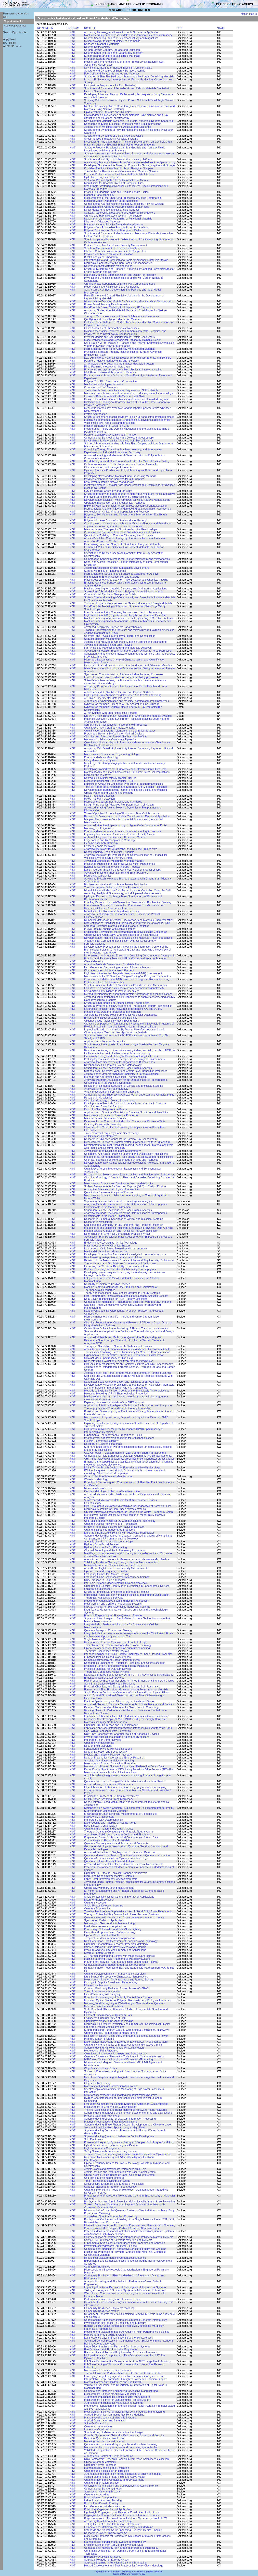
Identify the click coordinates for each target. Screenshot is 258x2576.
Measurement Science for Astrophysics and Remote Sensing (119, 1979)
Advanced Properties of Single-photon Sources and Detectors (119, 1852)
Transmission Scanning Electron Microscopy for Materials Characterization (127, 1352)
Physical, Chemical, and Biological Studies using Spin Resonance (122, 1686)
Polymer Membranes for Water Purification (108, 254)
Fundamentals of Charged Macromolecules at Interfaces (116, 206)
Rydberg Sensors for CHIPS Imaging (105, 1547)
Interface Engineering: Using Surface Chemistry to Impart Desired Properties (128, 1654)
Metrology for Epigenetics (99, 828)
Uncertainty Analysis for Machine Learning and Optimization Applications (126, 1153)
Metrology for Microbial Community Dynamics (110, 739)
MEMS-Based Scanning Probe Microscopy (108, 1799)
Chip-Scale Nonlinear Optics (100, 2068)
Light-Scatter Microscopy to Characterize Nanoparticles (116, 1976)
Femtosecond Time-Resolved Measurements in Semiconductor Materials (126, 1689)
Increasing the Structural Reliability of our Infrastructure (116, 1266)
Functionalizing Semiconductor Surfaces (107, 1657)
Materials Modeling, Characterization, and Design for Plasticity (120, 274)
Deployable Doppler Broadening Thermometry (110, 1982)
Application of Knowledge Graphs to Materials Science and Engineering (125, 641)
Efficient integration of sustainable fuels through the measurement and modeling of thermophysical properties (124, 1472)
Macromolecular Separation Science (105, 1118)
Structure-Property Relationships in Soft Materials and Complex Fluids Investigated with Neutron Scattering (124, 149)
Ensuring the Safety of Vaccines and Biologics (110, 1017)
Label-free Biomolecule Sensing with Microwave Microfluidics (119, 1532)
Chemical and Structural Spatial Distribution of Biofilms (115, 736)
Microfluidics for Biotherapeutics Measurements (111, 911)
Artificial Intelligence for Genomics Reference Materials (115, 837)
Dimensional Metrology (97, 1985)
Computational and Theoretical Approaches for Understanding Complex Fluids (129, 1094)
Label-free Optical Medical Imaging (104, 2027)
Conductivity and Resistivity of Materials (107, 1840)
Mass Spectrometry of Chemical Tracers (107, 1245)
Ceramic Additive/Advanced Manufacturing (108, 1476)
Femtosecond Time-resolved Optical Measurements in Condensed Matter (126, 1716)
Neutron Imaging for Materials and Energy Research (114, 1757)
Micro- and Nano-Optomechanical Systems (109, 1876)
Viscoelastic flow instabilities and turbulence (109, 422)
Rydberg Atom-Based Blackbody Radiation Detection (114, 1526)
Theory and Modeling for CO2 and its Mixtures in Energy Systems (122, 1293)
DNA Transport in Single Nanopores (105, 1580)
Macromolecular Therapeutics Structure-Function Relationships (120, 529)
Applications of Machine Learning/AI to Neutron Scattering (117, 126)
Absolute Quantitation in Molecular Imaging (109, 1760)
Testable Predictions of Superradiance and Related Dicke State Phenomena (128, 1911)
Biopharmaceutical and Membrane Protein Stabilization (116, 884)
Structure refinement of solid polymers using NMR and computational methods (129, 416)
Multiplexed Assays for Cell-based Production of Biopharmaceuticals (123, 783)
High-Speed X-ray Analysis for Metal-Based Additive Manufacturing (122, 695)
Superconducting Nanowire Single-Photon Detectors (114, 2047)
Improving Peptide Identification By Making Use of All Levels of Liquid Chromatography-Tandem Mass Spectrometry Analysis (124, 1031)
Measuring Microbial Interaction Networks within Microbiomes (119, 863)
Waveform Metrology (96, 1479)
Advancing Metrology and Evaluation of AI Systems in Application (121, 32)
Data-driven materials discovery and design (109, 482)
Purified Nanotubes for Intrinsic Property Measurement (115, 245)
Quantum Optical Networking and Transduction (111, 1523)
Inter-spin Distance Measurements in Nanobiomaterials (116, 1583)
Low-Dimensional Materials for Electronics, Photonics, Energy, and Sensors (127, 357)
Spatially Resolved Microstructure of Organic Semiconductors (119, 212)
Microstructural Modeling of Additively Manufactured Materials (119, 348)
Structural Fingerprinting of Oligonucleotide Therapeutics (116, 1002)
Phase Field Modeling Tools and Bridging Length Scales (116, 192)
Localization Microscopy (98, 1588)
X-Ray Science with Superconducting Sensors (110, 712)
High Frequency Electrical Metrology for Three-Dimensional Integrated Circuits (129, 1680)
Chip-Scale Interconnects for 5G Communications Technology (119, 1520)
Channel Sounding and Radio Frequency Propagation (115, 1550)
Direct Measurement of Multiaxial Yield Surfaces (112, 209)
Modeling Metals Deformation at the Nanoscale (111, 200)
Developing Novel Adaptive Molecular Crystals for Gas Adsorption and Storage (129, 165)
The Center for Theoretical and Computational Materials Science (121, 171)
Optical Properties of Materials (101, 1935)
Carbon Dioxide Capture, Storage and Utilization (112, 50)
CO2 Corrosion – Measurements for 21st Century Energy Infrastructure (125, 1452)
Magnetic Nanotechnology (99, 195)
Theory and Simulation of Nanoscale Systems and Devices (118, 1346)
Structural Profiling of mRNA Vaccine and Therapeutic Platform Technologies (128, 1005)
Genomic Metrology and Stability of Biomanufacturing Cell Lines (121, 1056)
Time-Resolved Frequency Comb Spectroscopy (111, 1133)
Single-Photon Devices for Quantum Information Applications (119, 1896)
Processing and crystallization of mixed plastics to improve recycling (123, 369)
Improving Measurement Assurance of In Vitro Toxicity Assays (119, 834)
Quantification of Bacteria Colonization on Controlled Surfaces (120, 730)
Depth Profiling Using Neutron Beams (106, 1109)
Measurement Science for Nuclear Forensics (110, 1763)
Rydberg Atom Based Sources (101, 1544)
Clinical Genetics (94, 961)
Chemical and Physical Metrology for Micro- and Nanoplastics (119, 636)
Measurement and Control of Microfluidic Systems (113, 1603)
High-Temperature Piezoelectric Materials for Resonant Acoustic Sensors (126, 1295)
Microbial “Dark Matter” (97, 775)
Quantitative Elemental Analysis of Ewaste (108, 1192)
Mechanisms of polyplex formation (104, 384)
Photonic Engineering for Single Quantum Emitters (113, 1615)
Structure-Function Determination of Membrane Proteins (116, 1591)
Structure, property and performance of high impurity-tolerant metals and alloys (129, 493)
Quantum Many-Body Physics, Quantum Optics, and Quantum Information (127, 1855)
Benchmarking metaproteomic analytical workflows (113, 1257)
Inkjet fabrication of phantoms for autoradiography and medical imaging (125, 1787)
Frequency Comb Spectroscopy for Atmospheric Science (117, 1577)
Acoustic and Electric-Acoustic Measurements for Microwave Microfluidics (126, 1559)
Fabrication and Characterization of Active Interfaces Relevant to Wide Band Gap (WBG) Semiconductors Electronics (128, 1729)
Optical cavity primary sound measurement (109, 1887)
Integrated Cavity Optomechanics (103, 1819)
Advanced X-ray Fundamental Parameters (108, 1784)
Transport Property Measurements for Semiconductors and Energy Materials (128, 603)
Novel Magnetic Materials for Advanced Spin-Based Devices (119, 440)
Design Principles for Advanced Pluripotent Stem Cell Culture (119, 804)
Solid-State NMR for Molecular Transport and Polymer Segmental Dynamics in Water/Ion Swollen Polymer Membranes (129, 344)
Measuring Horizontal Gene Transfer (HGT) (109, 781)
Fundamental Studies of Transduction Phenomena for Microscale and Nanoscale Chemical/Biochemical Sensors (124, 907)
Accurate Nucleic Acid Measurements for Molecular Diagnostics (120, 1014)
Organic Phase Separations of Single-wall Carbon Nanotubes (119, 283)
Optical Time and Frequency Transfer (105, 1571)
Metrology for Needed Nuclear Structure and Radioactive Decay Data (124, 1766)
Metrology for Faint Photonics (101, 2050)
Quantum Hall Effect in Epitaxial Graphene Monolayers (115, 1873)
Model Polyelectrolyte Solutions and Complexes (111, 286)
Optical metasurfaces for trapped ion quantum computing (117, 1648)
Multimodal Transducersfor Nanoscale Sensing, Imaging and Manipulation (126, 1594)
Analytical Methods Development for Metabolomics (113, 964)
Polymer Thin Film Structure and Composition (110, 381)
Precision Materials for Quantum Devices (107, 1668)
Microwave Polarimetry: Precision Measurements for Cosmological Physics (127, 2024)
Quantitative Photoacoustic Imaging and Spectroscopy (115, 2053)
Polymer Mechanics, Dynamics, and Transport (110, 434)
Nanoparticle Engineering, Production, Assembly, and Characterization (124, 1662)
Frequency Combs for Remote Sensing (106, 1574)
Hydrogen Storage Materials (100, 58)
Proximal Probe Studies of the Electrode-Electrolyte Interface (119, 174)
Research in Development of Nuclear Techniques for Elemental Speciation (127, 816)
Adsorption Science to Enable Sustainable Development (116, 567)
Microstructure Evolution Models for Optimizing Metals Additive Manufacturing (129, 301)
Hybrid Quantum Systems (99, 2038)
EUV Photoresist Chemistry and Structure (108, 490)
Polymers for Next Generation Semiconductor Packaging (117, 520)
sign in (244, 13)
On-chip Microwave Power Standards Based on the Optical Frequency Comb (128, 1512)
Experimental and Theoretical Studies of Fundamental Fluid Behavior (124, 1355)
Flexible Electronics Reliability (101, 1441)
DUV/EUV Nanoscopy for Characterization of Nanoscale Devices (121, 1734)
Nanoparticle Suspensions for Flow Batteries (109, 85)
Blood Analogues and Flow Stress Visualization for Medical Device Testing (127, 461)
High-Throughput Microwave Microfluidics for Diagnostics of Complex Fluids (127, 1506)
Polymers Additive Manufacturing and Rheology (111, 360)
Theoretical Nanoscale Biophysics (103, 1597)
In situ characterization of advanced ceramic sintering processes (121, 677)
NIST (6, 17)
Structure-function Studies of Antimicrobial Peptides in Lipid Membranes (125, 985)
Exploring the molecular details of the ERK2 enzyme (114, 1402)
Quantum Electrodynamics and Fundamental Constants (116, 1843)
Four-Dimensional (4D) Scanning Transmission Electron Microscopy (123, 612)
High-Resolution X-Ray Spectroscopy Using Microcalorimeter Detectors (125, 615)
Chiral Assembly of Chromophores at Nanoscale (112, 328)
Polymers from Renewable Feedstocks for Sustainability (116, 227)
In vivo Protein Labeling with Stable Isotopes (109, 929)
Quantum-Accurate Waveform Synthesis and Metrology (116, 1858)
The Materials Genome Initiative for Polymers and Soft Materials (121, 390)
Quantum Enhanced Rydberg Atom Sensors (109, 1529)
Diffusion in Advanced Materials (102, 221)
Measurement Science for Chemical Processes (111, 1115)
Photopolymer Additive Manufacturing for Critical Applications (119, 1438)
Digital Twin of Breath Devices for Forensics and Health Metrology (122, 1467)
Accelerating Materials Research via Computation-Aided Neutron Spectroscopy (129, 162)
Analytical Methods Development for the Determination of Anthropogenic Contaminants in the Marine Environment (126, 1081)
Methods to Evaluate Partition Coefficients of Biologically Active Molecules (126, 1390)
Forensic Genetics (94, 943)
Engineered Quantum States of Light (105, 2018)
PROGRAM (72, 28)
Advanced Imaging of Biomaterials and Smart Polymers (116, 872)
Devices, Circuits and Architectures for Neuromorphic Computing (121, 1707)
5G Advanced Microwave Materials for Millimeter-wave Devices (120, 1500)
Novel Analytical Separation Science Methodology (113, 1065)
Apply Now (9, 39)
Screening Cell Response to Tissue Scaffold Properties (115, 724)
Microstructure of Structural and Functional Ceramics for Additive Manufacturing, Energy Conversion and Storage (121, 575)
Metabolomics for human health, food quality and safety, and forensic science (128, 1156)
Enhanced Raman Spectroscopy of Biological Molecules (116, 1665)
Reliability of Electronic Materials (103, 1443)
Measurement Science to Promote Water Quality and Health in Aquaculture (127, 1142)
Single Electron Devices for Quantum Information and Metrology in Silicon (126, 1692)
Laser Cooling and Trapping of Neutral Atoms (110, 1822)
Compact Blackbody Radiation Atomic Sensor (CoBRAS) (117, 1988)
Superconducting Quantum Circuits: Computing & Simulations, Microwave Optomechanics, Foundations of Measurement (126, 2031)
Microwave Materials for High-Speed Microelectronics (115, 1509)
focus (253, 13)
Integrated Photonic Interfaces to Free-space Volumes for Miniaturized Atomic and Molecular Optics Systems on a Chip (129, 1635)
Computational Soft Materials (101, 387)
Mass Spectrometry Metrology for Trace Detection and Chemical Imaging (126, 579)
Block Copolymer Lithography (101, 257)
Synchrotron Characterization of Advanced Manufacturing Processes (123, 674)
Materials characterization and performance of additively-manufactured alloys (128, 393)
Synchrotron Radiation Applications (104, 1920)
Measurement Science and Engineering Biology (111, 754)
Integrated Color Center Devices (102, 1739)
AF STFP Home (12, 46)
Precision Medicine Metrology (101, 757)
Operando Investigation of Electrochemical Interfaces (114, 502)
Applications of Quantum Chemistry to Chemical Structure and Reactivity (126, 1112)
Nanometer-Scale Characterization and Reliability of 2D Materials (121, 1381)
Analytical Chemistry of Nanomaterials (106, 1088)
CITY (180, 28)
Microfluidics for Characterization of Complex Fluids (114, 183)
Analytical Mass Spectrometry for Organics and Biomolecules (119, 1062)
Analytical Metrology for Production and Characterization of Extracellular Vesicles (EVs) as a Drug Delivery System (125, 856)
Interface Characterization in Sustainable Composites (115, 251)
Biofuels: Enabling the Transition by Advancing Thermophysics (120, 1269)
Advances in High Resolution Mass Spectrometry (112, 1150)
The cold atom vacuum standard (102, 1991)
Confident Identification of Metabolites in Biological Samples (118, 168)
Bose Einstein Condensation (100, 1825)
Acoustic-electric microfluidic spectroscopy (108, 1541)
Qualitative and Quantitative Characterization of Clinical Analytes (121, 934)
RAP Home (9, 42)
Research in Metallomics (98, 1097)
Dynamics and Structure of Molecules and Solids (112, 41)
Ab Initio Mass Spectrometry (100, 1136)
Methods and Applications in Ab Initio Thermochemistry (115, 1076)
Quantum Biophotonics (97, 1908)
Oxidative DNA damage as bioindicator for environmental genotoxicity (124, 988)
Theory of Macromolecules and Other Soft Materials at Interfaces (121, 316)
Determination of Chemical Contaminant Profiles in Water (117, 1233)
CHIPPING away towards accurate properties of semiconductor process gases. (129, 1458)
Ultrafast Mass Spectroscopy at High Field (108, 1358)
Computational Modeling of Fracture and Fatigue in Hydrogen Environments (128, 1301)
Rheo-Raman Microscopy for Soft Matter (107, 366)
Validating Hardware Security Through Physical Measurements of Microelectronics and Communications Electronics (121, 1564)
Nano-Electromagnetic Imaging (102, 1994)
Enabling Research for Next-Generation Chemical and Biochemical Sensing (127, 902)
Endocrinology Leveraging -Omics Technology (110, 1242)
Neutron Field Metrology (98, 1745)
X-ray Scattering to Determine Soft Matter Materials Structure (119, 363)
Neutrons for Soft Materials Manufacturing (108, 266)
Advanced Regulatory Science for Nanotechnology (113, 627)
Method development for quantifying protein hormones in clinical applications (128, 994)
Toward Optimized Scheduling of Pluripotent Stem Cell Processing (122, 813)
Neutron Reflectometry (97, 47)
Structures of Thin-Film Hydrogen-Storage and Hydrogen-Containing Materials (129, 76)
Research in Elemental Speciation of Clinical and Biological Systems (123, 1085)
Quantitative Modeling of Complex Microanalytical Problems (118, 535)
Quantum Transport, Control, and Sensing (108, 1630)
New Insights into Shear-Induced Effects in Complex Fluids (118, 67)
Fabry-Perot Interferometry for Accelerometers (110, 1879)
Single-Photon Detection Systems (103, 1905)
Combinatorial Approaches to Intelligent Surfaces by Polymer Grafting (124, 203)
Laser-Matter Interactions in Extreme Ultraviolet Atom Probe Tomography (126, 2041)
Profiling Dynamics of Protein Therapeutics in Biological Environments (124, 1059)
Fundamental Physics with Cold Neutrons (108, 1748)
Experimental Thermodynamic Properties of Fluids (113, 1435)
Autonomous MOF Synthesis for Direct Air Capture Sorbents (119, 692)
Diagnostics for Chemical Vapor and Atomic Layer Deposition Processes (125, 1071)
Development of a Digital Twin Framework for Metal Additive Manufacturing (127, 499)
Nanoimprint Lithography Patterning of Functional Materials (118, 218)
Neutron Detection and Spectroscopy (105, 1751)
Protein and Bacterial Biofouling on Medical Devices (114, 733)
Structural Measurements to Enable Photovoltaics (112, 248)
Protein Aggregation (95, 414)
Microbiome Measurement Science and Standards (113, 801)
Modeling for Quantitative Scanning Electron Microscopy (116, 1600)
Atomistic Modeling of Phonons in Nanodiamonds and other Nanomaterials (127, 1349)
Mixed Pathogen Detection (99, 798)
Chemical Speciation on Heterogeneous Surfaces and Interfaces (121, 1159)
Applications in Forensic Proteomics (105, 1041)
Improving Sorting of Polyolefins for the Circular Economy (117, 496)
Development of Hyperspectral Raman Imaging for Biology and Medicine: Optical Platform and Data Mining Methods (126, 791)
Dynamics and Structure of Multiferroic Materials (112, 55)
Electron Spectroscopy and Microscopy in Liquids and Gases (119, 1701)
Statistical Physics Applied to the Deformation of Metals (116, 180)
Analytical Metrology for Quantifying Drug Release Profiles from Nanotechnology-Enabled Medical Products (120, 850)
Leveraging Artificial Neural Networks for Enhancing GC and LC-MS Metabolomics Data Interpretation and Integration (123, 1010)
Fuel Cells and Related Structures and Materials (112, 73)
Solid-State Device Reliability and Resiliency (109, 1683)
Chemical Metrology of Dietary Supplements (109, 1100)
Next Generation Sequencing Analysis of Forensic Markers (118, 967)
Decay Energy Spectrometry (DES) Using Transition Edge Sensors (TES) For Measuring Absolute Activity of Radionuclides (128, 1771)
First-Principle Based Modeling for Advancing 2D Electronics (119, 307)
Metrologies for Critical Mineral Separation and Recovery (117, 511)
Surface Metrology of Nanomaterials (105, 570)
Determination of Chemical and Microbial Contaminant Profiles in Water (125, 1121)
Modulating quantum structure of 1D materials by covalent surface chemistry (128, 419)
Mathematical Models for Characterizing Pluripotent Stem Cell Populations (127, 772)
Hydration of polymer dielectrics (102, 177)
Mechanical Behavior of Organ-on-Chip (106, 425)
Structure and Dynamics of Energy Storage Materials (114, 70)
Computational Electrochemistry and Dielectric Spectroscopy (119, 437)
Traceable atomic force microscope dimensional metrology (117, 1645)
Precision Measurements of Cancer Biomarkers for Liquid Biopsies (122, 831)
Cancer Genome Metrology (100, 846)
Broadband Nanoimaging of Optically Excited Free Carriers (118, 1997)
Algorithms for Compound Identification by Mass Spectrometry (120, 940)
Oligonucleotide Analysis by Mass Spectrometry (111, 1020)
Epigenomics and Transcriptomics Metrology (109, 840)
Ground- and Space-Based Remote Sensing (109, 1932)
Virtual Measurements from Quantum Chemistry (111, 1091)
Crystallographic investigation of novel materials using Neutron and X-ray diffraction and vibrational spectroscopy (126, 116)
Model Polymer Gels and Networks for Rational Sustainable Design (123, 340)
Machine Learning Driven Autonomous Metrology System (117, 1958)
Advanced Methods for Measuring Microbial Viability (114, 860)
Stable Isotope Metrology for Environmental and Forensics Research (123, 1224)
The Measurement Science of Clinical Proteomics (112, 887)
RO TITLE (90, 28)
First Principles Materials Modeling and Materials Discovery (118, 647)
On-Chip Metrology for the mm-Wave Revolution (112, 1491)
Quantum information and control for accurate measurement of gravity (124, 1917)
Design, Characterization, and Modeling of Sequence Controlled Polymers (126, 399)
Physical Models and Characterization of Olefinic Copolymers (119, 337)
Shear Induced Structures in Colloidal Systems (111, 138)
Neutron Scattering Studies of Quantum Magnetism (113, 52)
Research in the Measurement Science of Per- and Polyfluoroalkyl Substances (129, 1174)
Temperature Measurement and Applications (109, 1938)
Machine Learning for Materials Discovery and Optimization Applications (125, 588)
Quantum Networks (95, 1902)
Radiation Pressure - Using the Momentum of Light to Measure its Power (126, 2035)
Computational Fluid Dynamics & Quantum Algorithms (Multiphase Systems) (128, 1455)
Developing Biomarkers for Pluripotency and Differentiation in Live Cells (125, 769)
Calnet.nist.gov (93, 1503)
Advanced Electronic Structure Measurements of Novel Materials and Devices (129, 1704)
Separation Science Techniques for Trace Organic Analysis (118, 1068)
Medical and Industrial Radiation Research (108, 1754)
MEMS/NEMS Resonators (99, 1816)
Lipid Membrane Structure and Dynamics (107, 112)
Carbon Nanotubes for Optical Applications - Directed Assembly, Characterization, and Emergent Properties (121, 466)
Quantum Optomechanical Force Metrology (109, 1861)
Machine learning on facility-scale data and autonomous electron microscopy (128, 35)
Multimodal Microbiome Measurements (106, 1251)
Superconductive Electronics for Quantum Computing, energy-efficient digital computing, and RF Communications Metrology (128, 1537)
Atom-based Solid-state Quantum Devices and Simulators (117, 1834)
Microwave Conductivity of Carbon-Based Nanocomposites (118, 263)
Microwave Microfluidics (98, 1488)
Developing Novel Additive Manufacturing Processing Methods (120, 476)
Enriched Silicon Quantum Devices (104, 1677)
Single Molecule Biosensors (100, 1639)
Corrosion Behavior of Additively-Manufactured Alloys (114, 396)
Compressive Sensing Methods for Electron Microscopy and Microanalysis (127, 559)
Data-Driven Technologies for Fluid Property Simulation (116, 1298)
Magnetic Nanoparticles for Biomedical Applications (113, 224)
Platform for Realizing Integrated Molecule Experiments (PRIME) (121, 1961)
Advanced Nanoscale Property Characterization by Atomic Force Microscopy (128, 650)
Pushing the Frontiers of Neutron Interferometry (111, 1796)
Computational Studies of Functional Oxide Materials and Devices (122, 532)
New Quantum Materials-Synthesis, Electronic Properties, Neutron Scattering (128, 121)
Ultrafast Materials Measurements (103, 638)
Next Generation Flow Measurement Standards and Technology (121, 1941)
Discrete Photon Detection (99, 1899)
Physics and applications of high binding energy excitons (116, 1736)
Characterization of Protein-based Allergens (109, 970)
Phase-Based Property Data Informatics (107, 304)
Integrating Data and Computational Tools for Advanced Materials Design (126, 260)
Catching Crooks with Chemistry (102, 1124)
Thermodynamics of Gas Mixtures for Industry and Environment (120, 1263)
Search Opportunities (15, 25)
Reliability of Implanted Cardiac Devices (107, 1284)
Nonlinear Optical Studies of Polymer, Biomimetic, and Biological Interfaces (127, 2000)
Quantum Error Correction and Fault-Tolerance (111, 1725)
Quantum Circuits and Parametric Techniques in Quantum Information (124, 2056)
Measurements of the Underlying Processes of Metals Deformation (122, 197)
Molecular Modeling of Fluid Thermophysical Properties (116, 1393)
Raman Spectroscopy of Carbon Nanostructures (112, 1660)
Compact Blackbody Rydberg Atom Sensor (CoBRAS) (115, 1964)
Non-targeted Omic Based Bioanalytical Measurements (116, 1248)
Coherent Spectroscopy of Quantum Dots (108, 2015)
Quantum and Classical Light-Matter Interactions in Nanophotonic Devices (126, 1586)
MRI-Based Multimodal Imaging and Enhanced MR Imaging (118, 2059)
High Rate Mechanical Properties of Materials (110, 372)
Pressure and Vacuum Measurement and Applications (115, 1950)
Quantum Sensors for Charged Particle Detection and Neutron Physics (125, 1781)
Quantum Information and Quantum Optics (108, 1828)
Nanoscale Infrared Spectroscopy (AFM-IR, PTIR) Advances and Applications (128, 1674)
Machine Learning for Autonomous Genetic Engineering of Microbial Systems (128, 618)
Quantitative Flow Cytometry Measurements (109, 727)
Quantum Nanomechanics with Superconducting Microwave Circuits (123, 2044)
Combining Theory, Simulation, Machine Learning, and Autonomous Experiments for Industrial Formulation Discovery (123, 451)
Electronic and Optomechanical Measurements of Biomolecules (120, 1813)
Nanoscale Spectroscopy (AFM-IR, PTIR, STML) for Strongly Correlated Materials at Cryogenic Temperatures (125, 1720)
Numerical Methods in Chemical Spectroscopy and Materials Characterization (129, 920)
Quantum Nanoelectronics (99, 1742)
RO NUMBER (45, 28)
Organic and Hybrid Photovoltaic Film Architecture (113, 215)
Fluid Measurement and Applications (105, 1926)
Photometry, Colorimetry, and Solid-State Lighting (112, 1929)
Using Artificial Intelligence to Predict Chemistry (111, 991)
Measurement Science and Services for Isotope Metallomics (119, 1183)
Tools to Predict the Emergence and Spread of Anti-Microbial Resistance (126, 786)
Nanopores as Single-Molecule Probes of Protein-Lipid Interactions (122, 123)
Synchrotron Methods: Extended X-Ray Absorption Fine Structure (122, 704)
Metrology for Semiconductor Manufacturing (109, 1923)
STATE (221, 28)
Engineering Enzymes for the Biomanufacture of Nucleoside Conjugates (125, 931)
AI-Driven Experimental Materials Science (108, 698)
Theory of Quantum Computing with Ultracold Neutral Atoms (119, 1831)
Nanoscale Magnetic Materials (101, 44)
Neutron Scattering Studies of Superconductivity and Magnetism (121, 38)
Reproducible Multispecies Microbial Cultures (110, 778)
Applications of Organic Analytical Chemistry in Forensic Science (121, 1074)
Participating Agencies (16, 13)
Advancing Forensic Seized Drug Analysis (108, 644)
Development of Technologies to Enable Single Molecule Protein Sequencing (128, 937)
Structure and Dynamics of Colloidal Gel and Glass (113, 135)
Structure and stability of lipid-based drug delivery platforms (118, 159)
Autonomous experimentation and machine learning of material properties (126, 701)
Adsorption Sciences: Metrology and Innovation (111, 1189)
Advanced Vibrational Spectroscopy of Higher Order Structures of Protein (126, 825)
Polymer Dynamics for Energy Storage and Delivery (114, 230)
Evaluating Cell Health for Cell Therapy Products (112, 866)
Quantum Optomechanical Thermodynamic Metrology (115, 1973)
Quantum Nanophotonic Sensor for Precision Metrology (116, 1944)
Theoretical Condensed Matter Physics (106, 1651)
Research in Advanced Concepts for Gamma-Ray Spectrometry (120, 1139)
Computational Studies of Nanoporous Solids (110, 594)
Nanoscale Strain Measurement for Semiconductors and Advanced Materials (128, 665)
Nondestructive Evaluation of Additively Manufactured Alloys (118, 1361)
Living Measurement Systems (101, 760)
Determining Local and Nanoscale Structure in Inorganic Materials (122, 544)
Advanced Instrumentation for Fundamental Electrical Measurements (123, 1864)
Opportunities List (14, 21)
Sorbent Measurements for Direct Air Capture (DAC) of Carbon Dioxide (125, 1186)
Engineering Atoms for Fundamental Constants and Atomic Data (121, 1837)
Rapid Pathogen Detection (99, 795)
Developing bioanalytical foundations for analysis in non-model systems (125, 1254)
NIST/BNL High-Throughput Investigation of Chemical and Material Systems (128, 715)
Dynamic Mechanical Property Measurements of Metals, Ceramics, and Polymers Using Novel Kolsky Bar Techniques (125, 332)
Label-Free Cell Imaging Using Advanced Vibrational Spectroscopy (122, 869)
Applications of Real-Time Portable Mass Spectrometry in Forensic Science (127, 1372)
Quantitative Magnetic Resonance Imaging (108, 2021)
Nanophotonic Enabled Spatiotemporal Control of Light (115, 1642)
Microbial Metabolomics (97, 875)
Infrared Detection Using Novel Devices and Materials (115, 1947)
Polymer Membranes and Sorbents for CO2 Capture (114, 479)
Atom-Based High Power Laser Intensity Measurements (116, 1568)
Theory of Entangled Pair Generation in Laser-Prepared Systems (121, 1914)
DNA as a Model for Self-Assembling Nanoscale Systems (117, 1606)
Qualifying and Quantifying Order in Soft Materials (113, 319)
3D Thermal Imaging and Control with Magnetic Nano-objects (119, 1955)
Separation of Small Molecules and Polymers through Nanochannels (123, 591)
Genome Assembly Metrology (101, 843)
